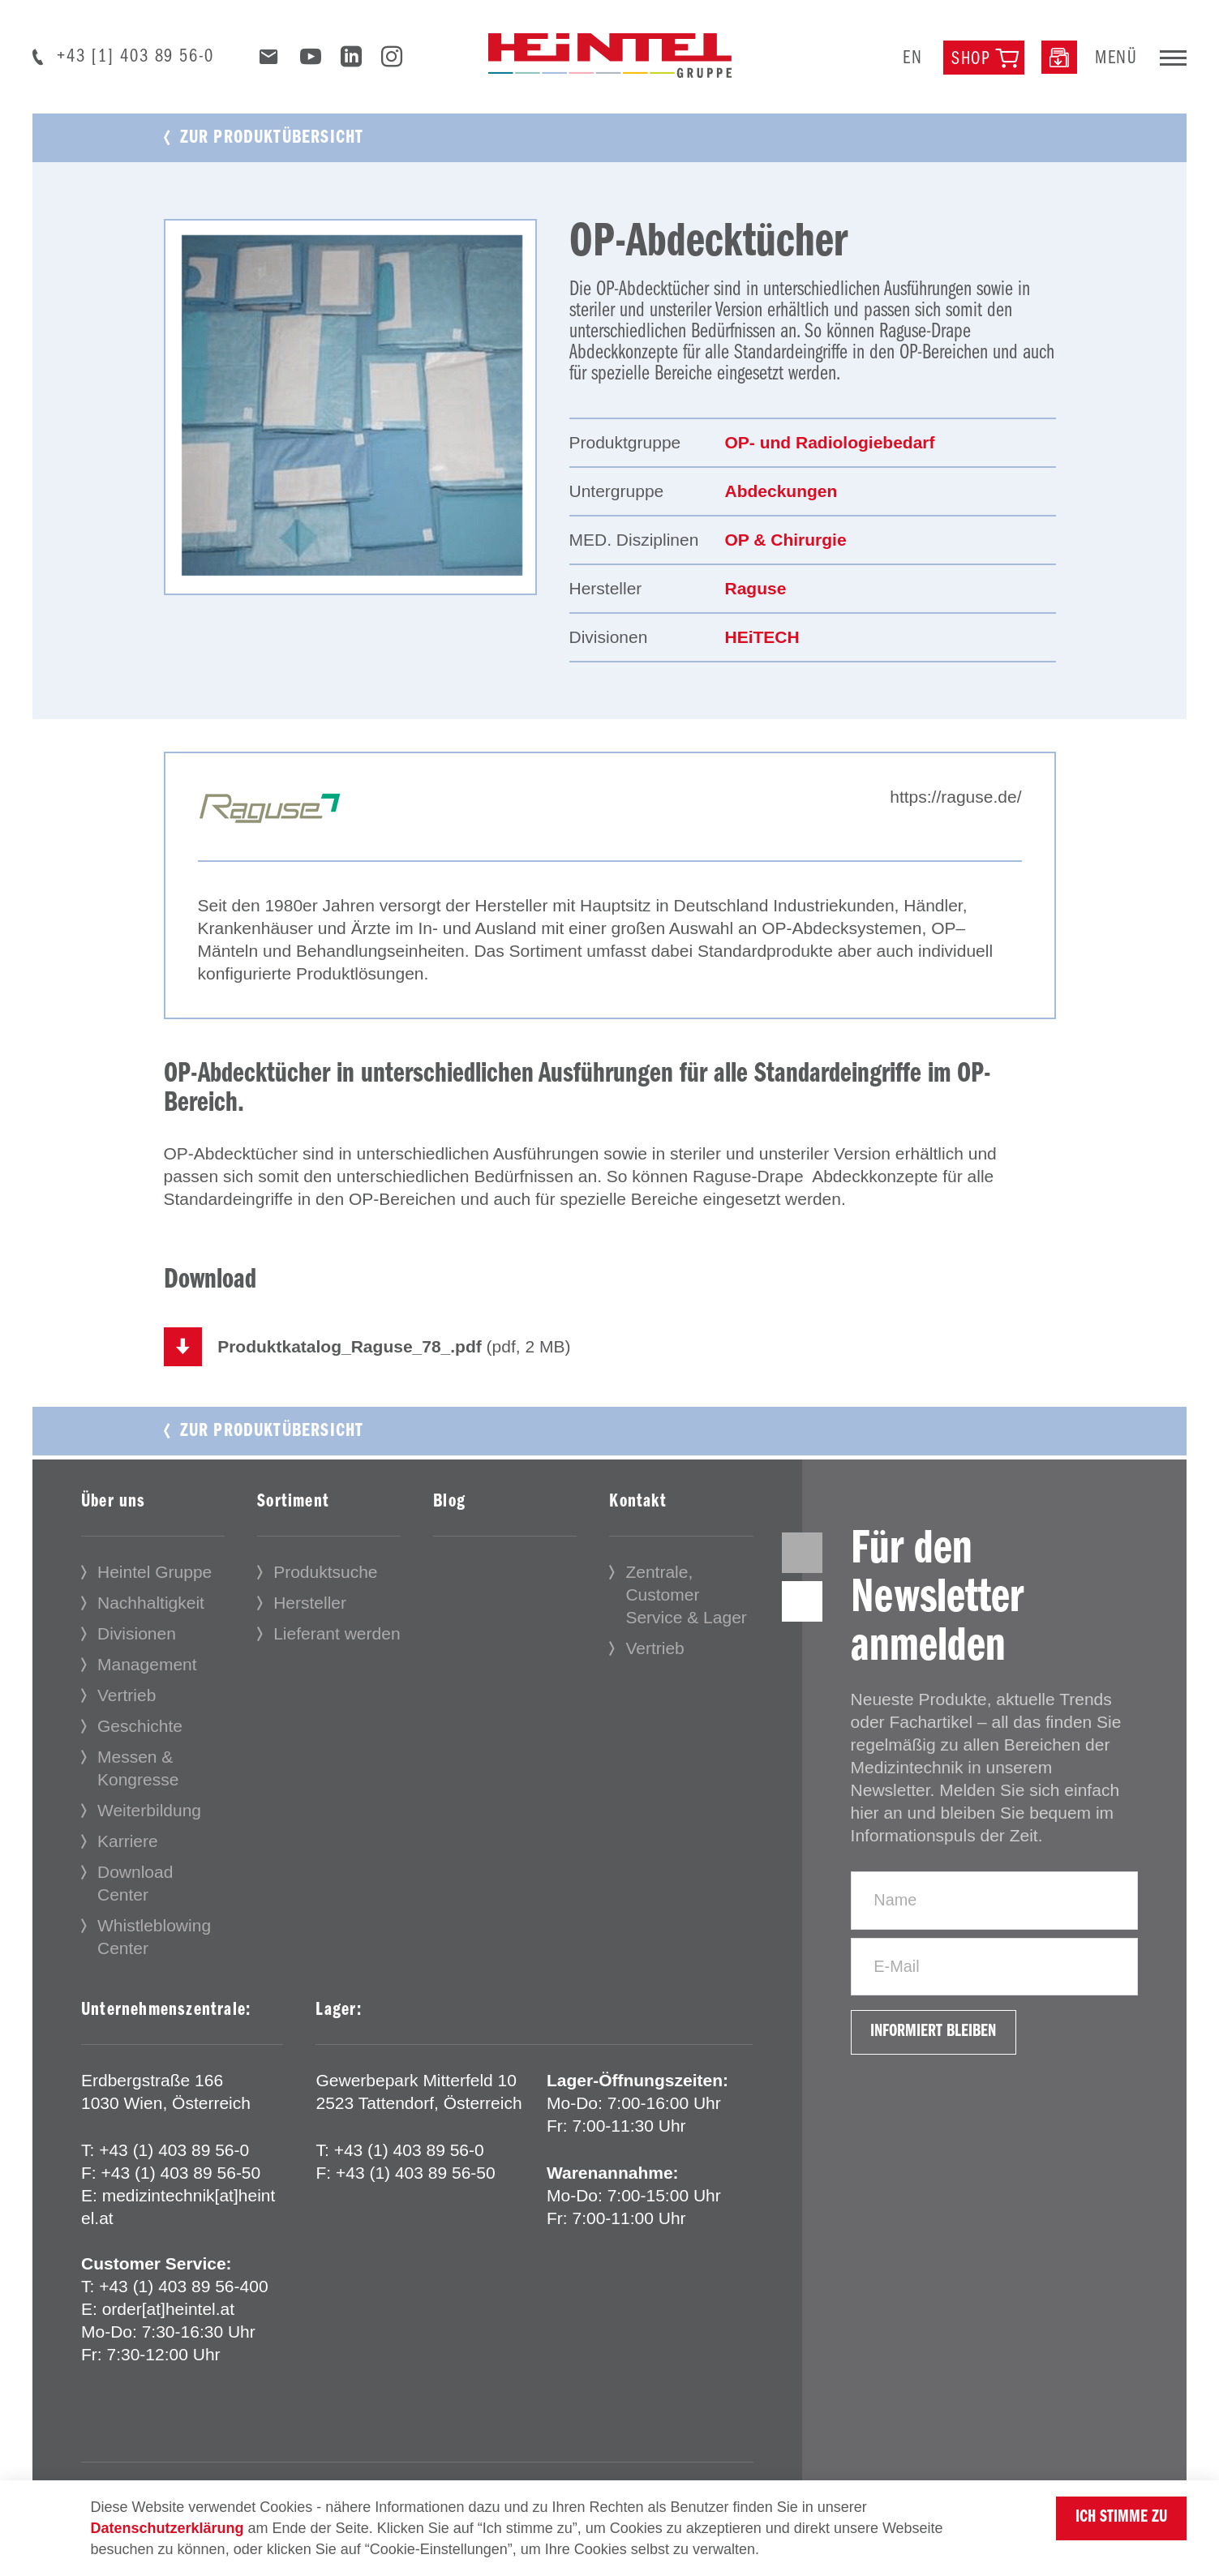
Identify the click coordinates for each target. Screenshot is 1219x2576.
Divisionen (136, 1635)
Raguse (756, 588)
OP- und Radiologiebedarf (830, 442)
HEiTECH (762, 637)
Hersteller (309, 1604)
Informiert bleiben (941, 2051)
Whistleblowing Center (154, 1938)
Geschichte (139, 1727)
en (913, 58)
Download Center (135, 1884)
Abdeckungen (781, 491)
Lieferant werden (336, 1635)
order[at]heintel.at (168, 2310)
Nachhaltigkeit (150, 1604)
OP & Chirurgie (786, 539)
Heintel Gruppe (154, 1573)
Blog (449, 1503)
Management (147, 1666)
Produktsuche (325, 1573)
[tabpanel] (350, 407)
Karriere (127, 1842)
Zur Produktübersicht (272, 138)
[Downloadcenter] (1059, 57)
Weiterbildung (149, 1811)
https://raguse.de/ (955, 796)
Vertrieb (126, 1696)
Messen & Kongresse (137, 1769)
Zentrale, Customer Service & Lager (685, 1596)
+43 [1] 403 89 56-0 (135, 56)
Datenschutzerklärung (167, 2528)
